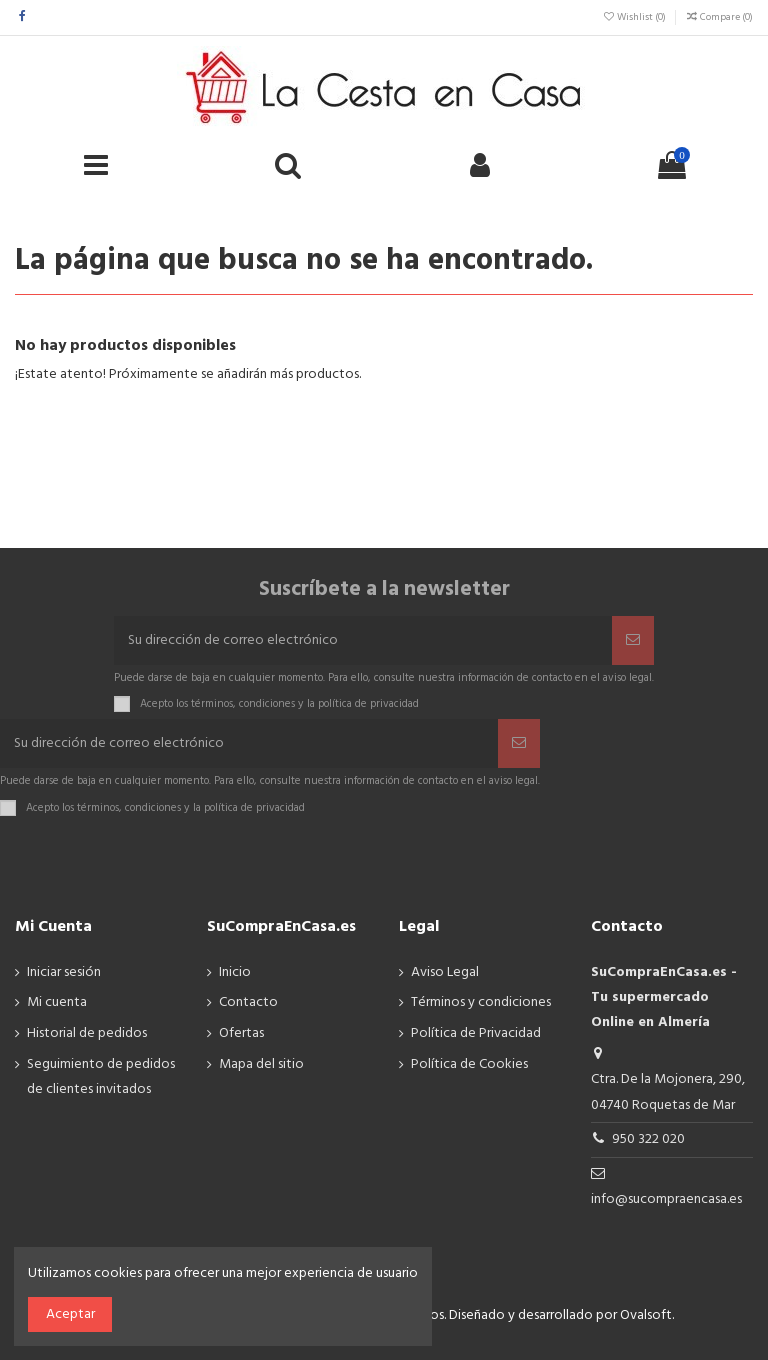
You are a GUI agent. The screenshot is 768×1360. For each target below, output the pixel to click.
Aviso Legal (445, 972)
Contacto (248, 1002)
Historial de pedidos (87, 1033)
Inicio (235, 972)
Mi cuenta (57, 1002)
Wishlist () (635, 17)
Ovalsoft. (647, 1315)
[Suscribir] (633, 640)
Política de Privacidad (476, 1033)
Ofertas (241, 1033)
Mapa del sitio (261, 1064)
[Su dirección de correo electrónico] (363, 640)
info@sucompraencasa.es (666, 1199)
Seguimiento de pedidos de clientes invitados (101, 1077)
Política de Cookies (469, 1064)
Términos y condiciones (481, 1002)
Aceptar (70, 1314)
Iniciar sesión (64, 972)
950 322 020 (648, 1139)
